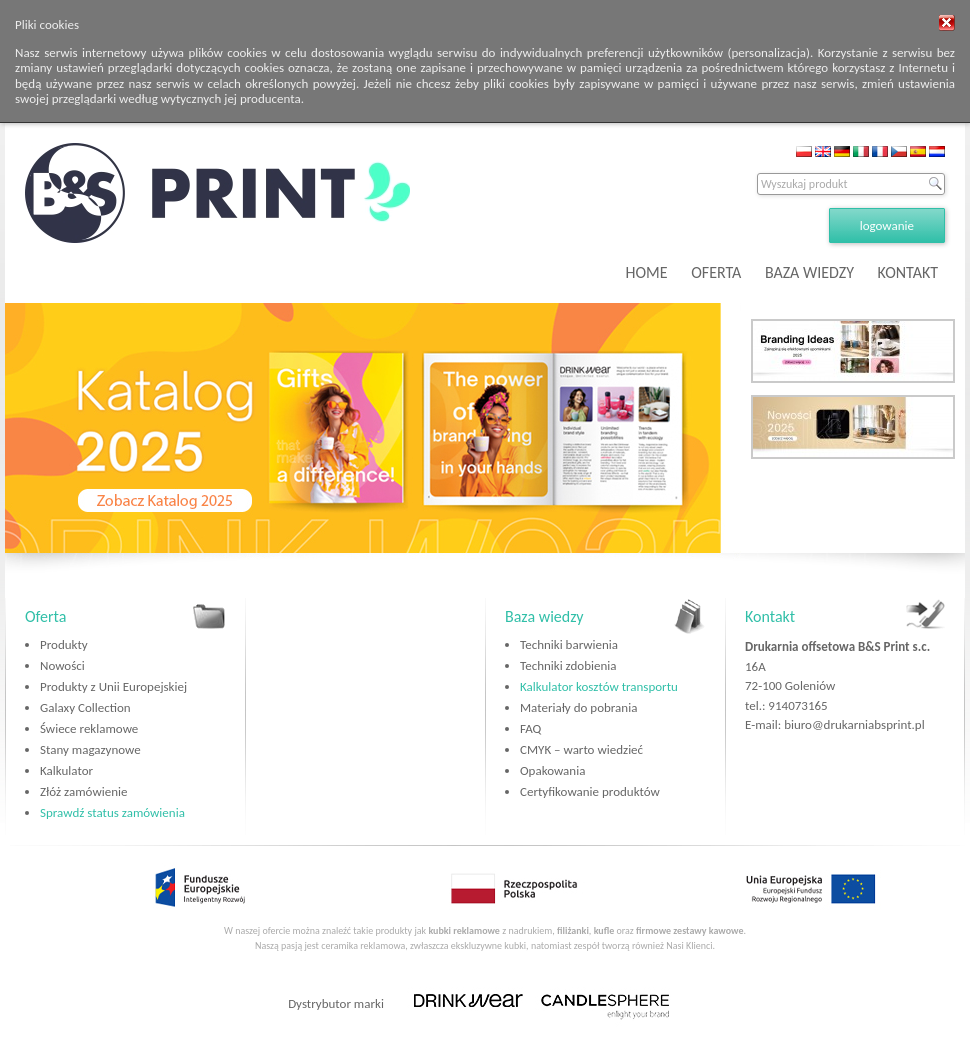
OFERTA (716, 272)
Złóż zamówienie (83, 791)
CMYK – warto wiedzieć (581, 749)
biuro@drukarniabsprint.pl (854, 724)
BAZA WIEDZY (809, 272)
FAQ (530, 728)
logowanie (887, 225)
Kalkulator (66, 770)
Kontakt (770, 616)
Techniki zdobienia (568, 665)
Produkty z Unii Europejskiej (113, 686)
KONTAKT (908, 272)
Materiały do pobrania (578, 707)
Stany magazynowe (90, 749)
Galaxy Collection (85, 707)
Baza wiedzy (544, 616)
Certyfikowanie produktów (590, 791)
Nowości (62, 665)
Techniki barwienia (569, 644)
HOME (647, 272)
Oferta (45, 616)
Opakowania (552, 770)
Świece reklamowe (89, 728)
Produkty (64, 644)
